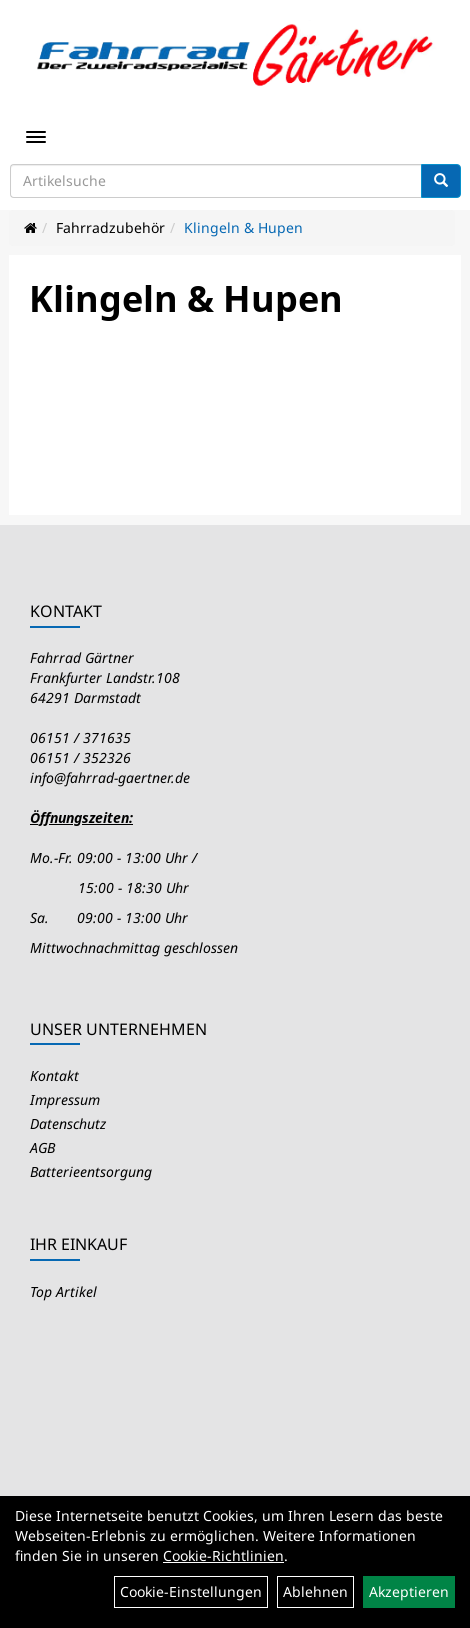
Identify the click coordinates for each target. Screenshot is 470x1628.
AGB (42, 1147)
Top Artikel (63, 1291)
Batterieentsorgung (91, 1171)
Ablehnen (315, 1591)
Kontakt (54, 1075)
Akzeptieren (409, 1591)
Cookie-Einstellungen (191, 1591)
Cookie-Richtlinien (223, 1555)
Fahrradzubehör (110, 227)
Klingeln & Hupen (243, 227)
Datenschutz (68, 1123)
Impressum (65, 1099)
